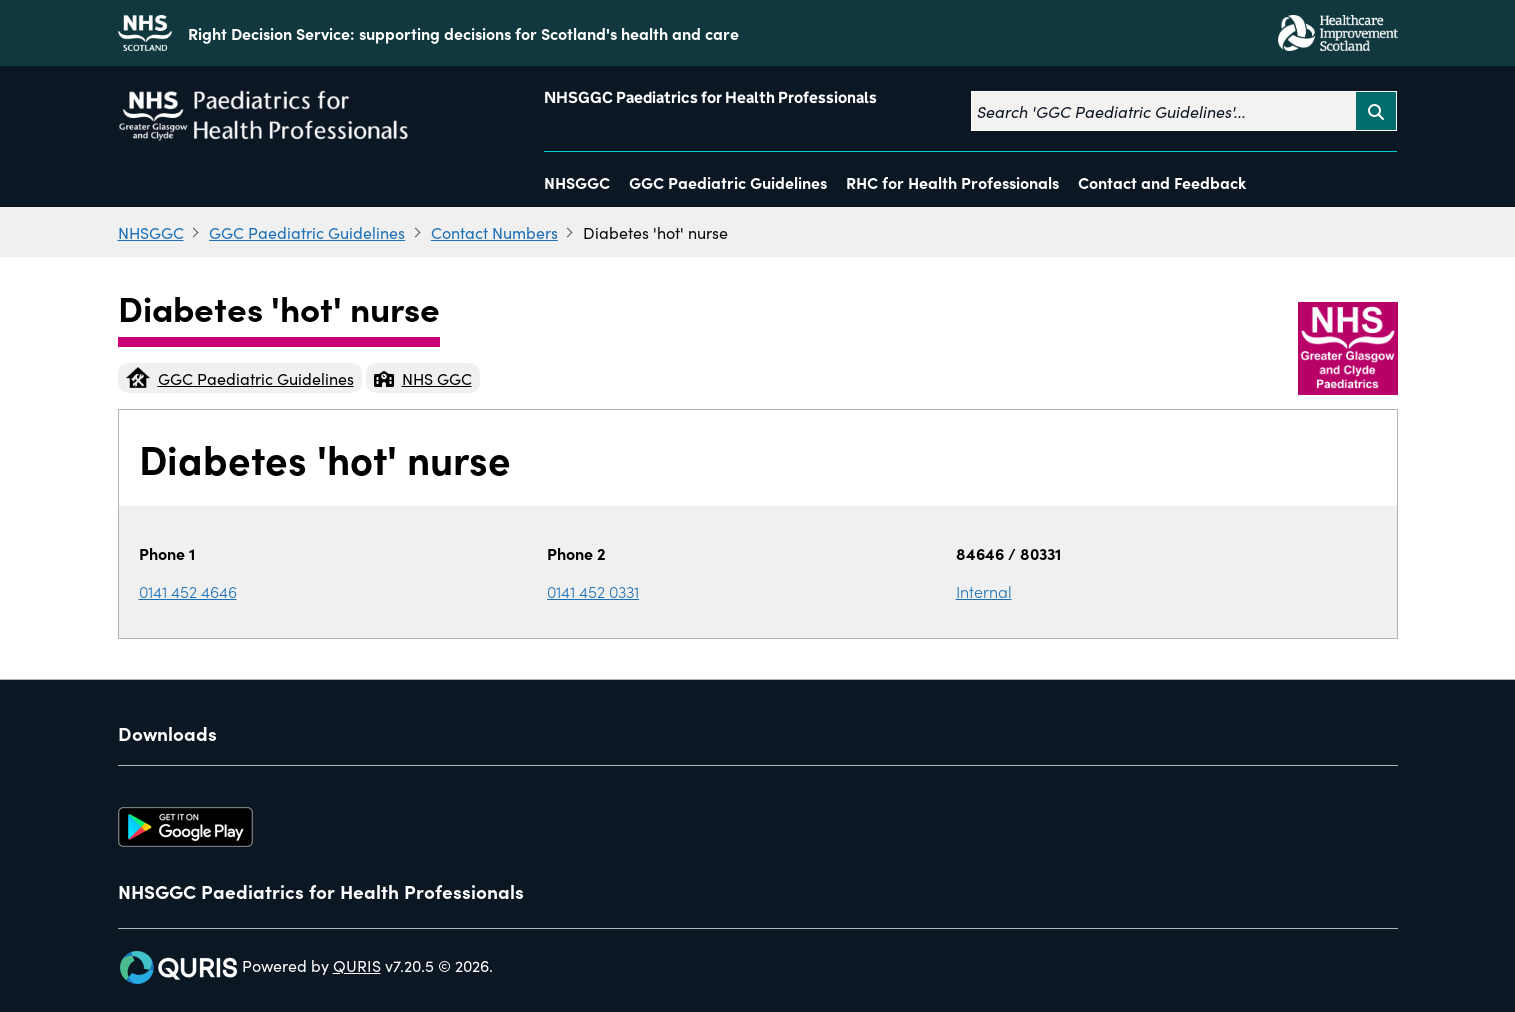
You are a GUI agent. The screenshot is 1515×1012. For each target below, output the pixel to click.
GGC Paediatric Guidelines (728, 182)
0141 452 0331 (593, 591)
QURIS (357, 965)
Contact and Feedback (1162, 182)
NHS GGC (423, 378)
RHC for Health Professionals (952, 182)
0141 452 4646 (188, 591)
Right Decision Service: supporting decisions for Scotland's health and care (463, 33)
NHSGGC (577, 182)
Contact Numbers (494, 232)
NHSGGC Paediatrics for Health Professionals (710, 97)
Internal (984, 591)
